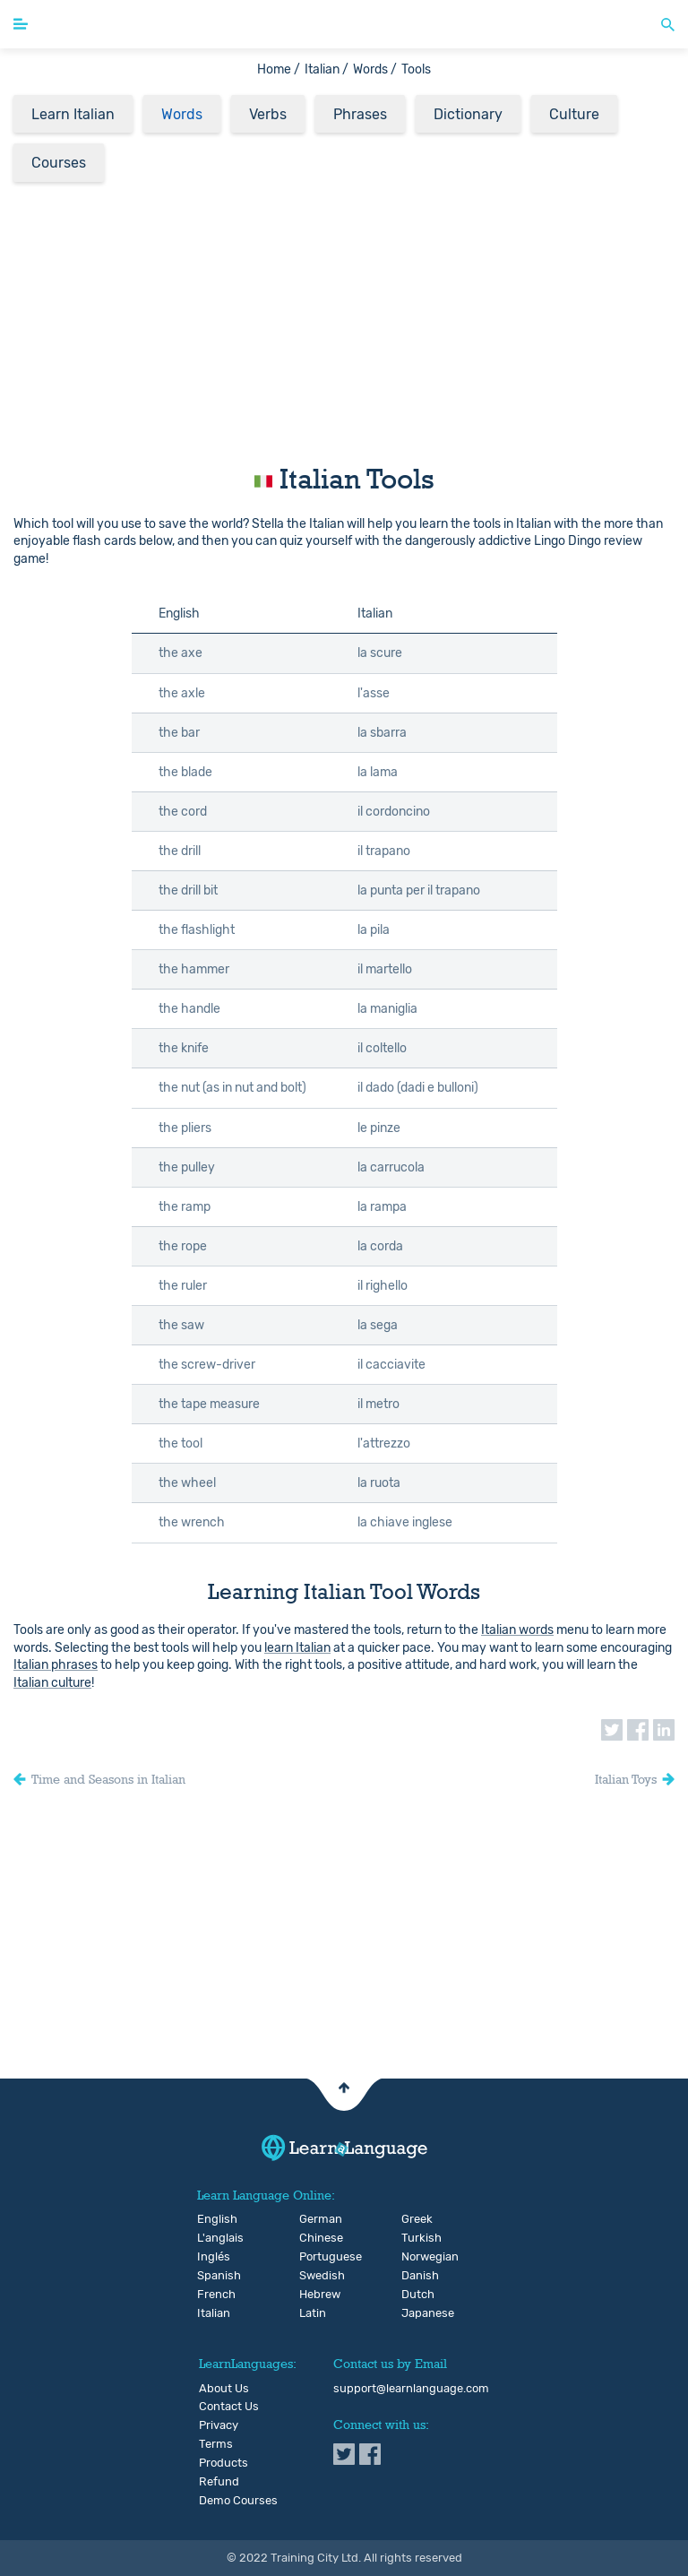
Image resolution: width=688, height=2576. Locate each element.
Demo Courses (238, 2500)
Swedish (314, 2275)
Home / (278, 69)
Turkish (416, 2238)
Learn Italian (73, 114)
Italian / (326, 69)
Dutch (416, 2294)
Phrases (360, 114)
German (314, 2219)
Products (223, 2463)
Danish (416, 2275)
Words (181, 114)
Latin (312, 2313)
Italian (212, 2313)
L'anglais (212, 2238)
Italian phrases (55, 1665)
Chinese (314, 2238)
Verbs (268, 114)
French (212, 2294)
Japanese (416, 2313)
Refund (219, 2482)
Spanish (212, 2275)
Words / (375, 69)
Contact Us (229, 2406)
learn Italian (297, 1647)
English (212, 2219)
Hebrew (314, 2294)
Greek (416, 2219)
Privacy (218, 2425)
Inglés (212, 2257)
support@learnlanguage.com (411, 2388)
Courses (58, 162)
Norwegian (416, 2257)
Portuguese (314, 2257)
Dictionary (468, 114)
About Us (224, 2388)
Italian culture (52, 1682)
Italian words (517, 1630)
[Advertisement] (344, 318)
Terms (216, 2444)
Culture (574, 114)
